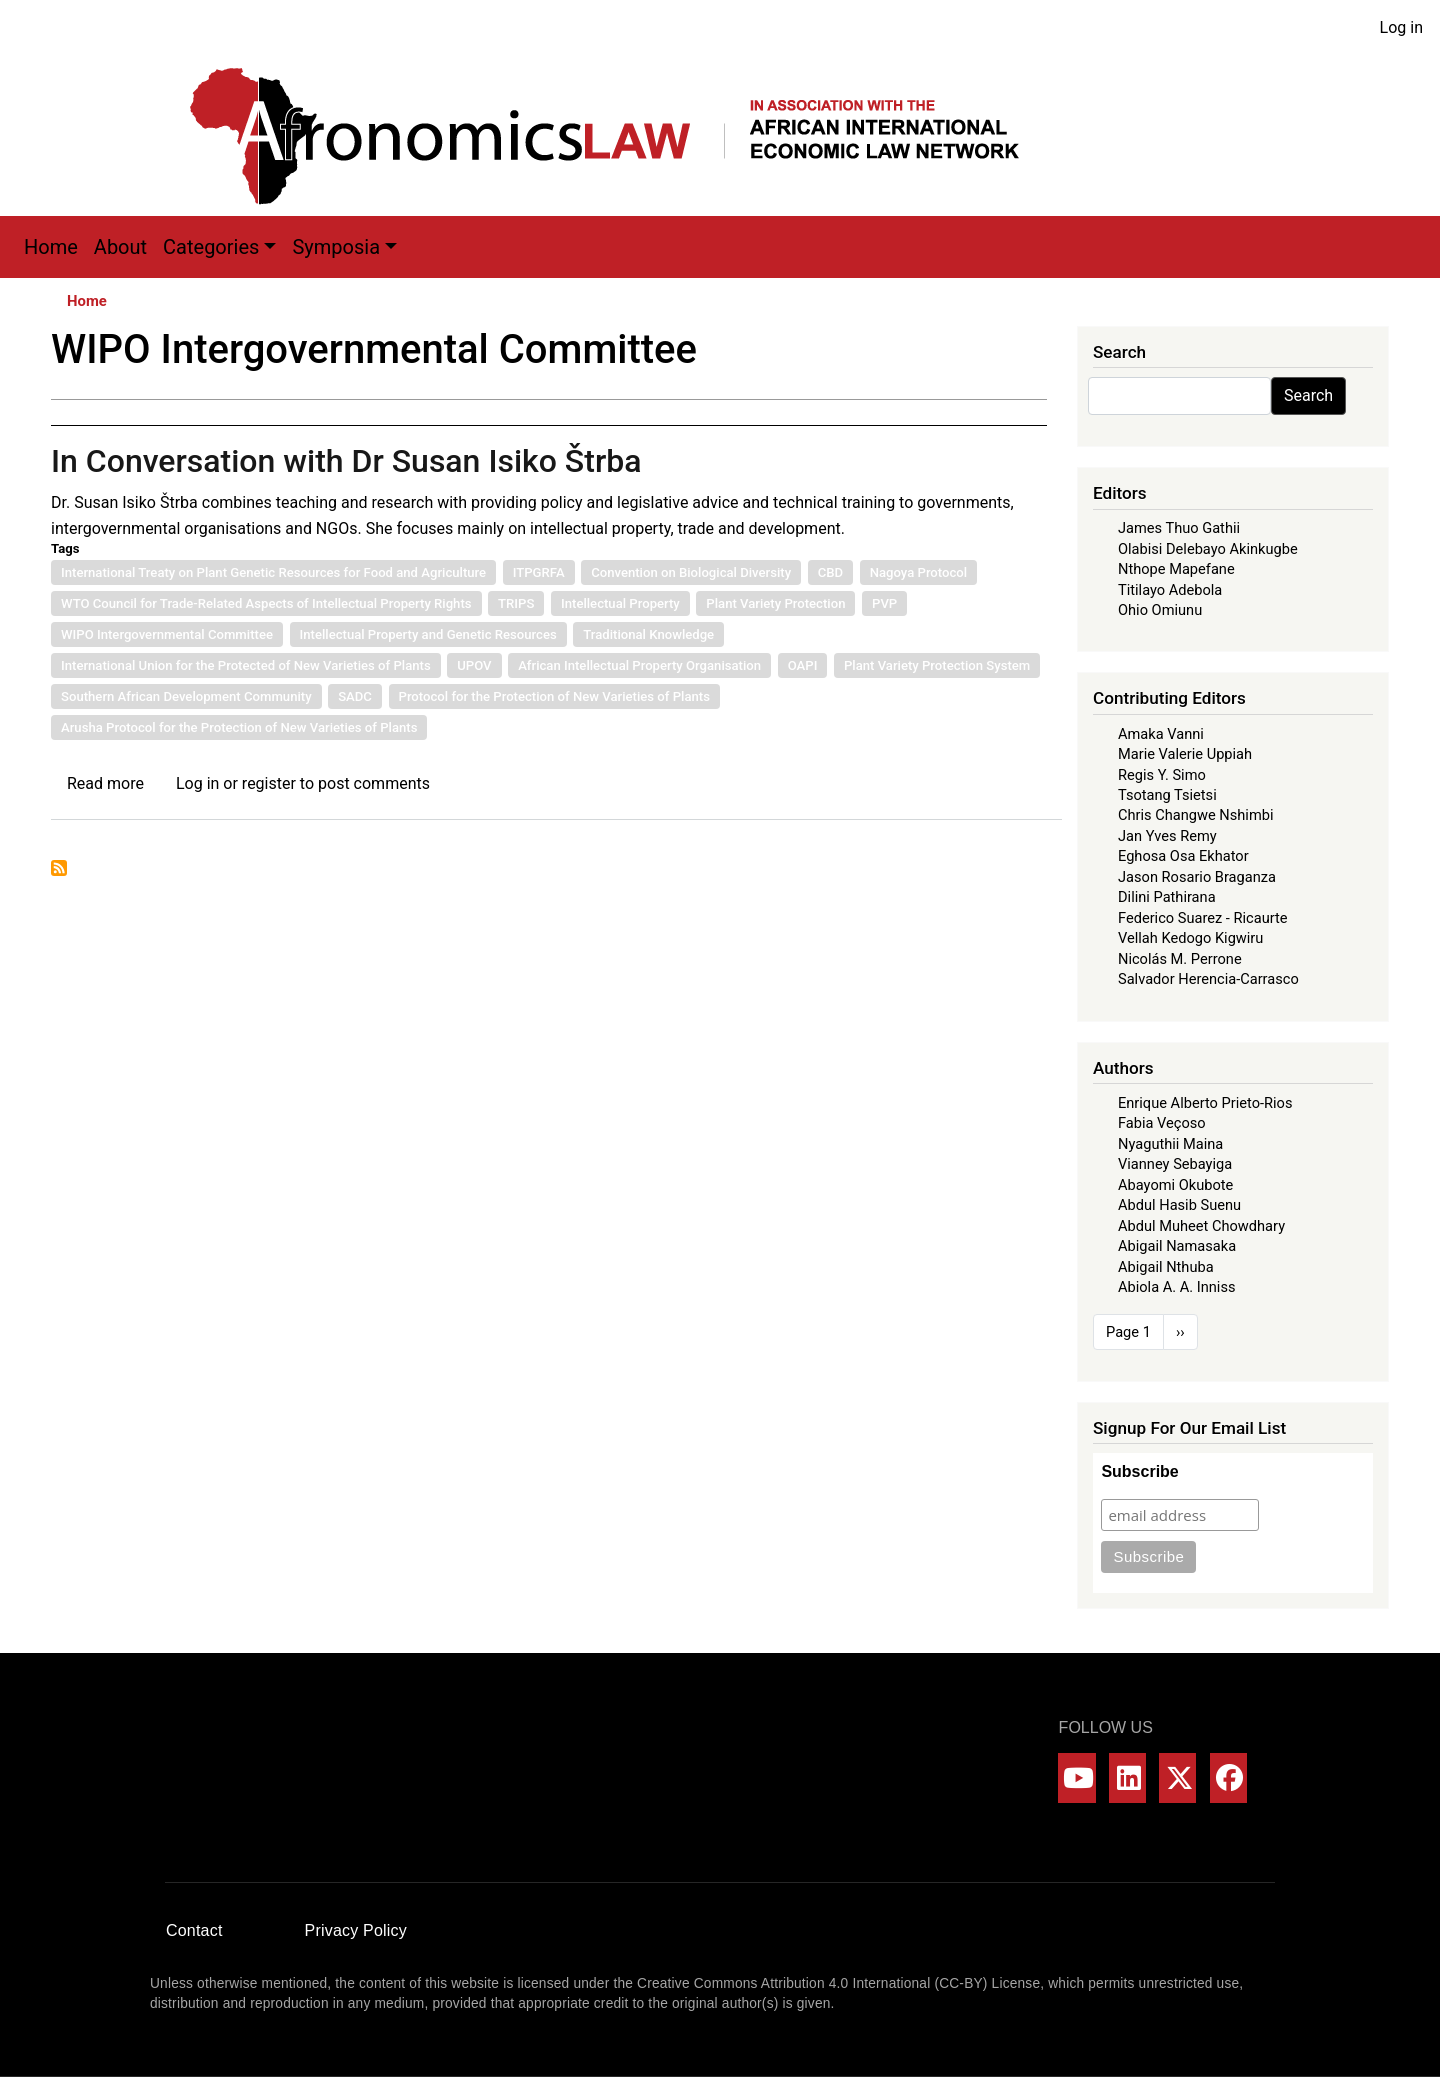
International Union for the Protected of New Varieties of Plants (246, 665)
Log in (1401, 27)
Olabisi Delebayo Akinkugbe (1208, 549)
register (269, 783)
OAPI (803, 665)
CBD (830, 572)
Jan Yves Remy (1167, 836)
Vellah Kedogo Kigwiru (1190, 938)
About (120, 247)
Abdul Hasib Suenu (1179, 1205)
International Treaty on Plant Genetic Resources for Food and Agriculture (273, 572)
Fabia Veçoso (1162, 1123)
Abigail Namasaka (1177, 1246)
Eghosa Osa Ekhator (1183, 856)
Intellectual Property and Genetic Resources (428, 634)
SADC (355, 696)
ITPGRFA (539, 572)
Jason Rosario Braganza (1197, 877)
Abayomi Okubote (1175, 1185)
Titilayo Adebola (1170, 590)
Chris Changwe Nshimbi (1195, 815)
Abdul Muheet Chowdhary (1201, 1226)
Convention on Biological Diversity (691, 572)
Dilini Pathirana (1167, 897)
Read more (105, 783)
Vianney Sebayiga (1175, 1164)
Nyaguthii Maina (1170, 1144)
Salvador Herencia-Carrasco (1208, 979)
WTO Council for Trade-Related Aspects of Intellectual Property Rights (266, 603)
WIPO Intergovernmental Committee (167, 634)
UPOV (474, 665)
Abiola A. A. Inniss (1177, 1287)
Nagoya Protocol (918, 572)
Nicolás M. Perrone (1180, 959)
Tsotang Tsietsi (1167, 795)
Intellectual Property (620, 603)
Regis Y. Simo (1162, 775)
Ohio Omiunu (1160, 610)
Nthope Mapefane (1176, 569)
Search (1308, 395)
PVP (884, 603)
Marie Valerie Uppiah (1185, 754)
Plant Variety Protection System (937, 665)
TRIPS (516, 603)
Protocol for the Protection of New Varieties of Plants (554, 696)
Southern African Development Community (186, 696)
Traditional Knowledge (648, 634)
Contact (194, 1930)
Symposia (336, 247)
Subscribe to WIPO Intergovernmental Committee (59, 868)
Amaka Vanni (1161, 734)
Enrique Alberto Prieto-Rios (1205, 1103)
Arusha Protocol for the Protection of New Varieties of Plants (239, 727)
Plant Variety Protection (775, 603)
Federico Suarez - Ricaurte (1203, 918)
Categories (211, 247)
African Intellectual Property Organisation (639, 665)
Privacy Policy (356, 1930)
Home (51, 247)
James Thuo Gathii (1179, 528)
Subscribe (1139, 1471)
